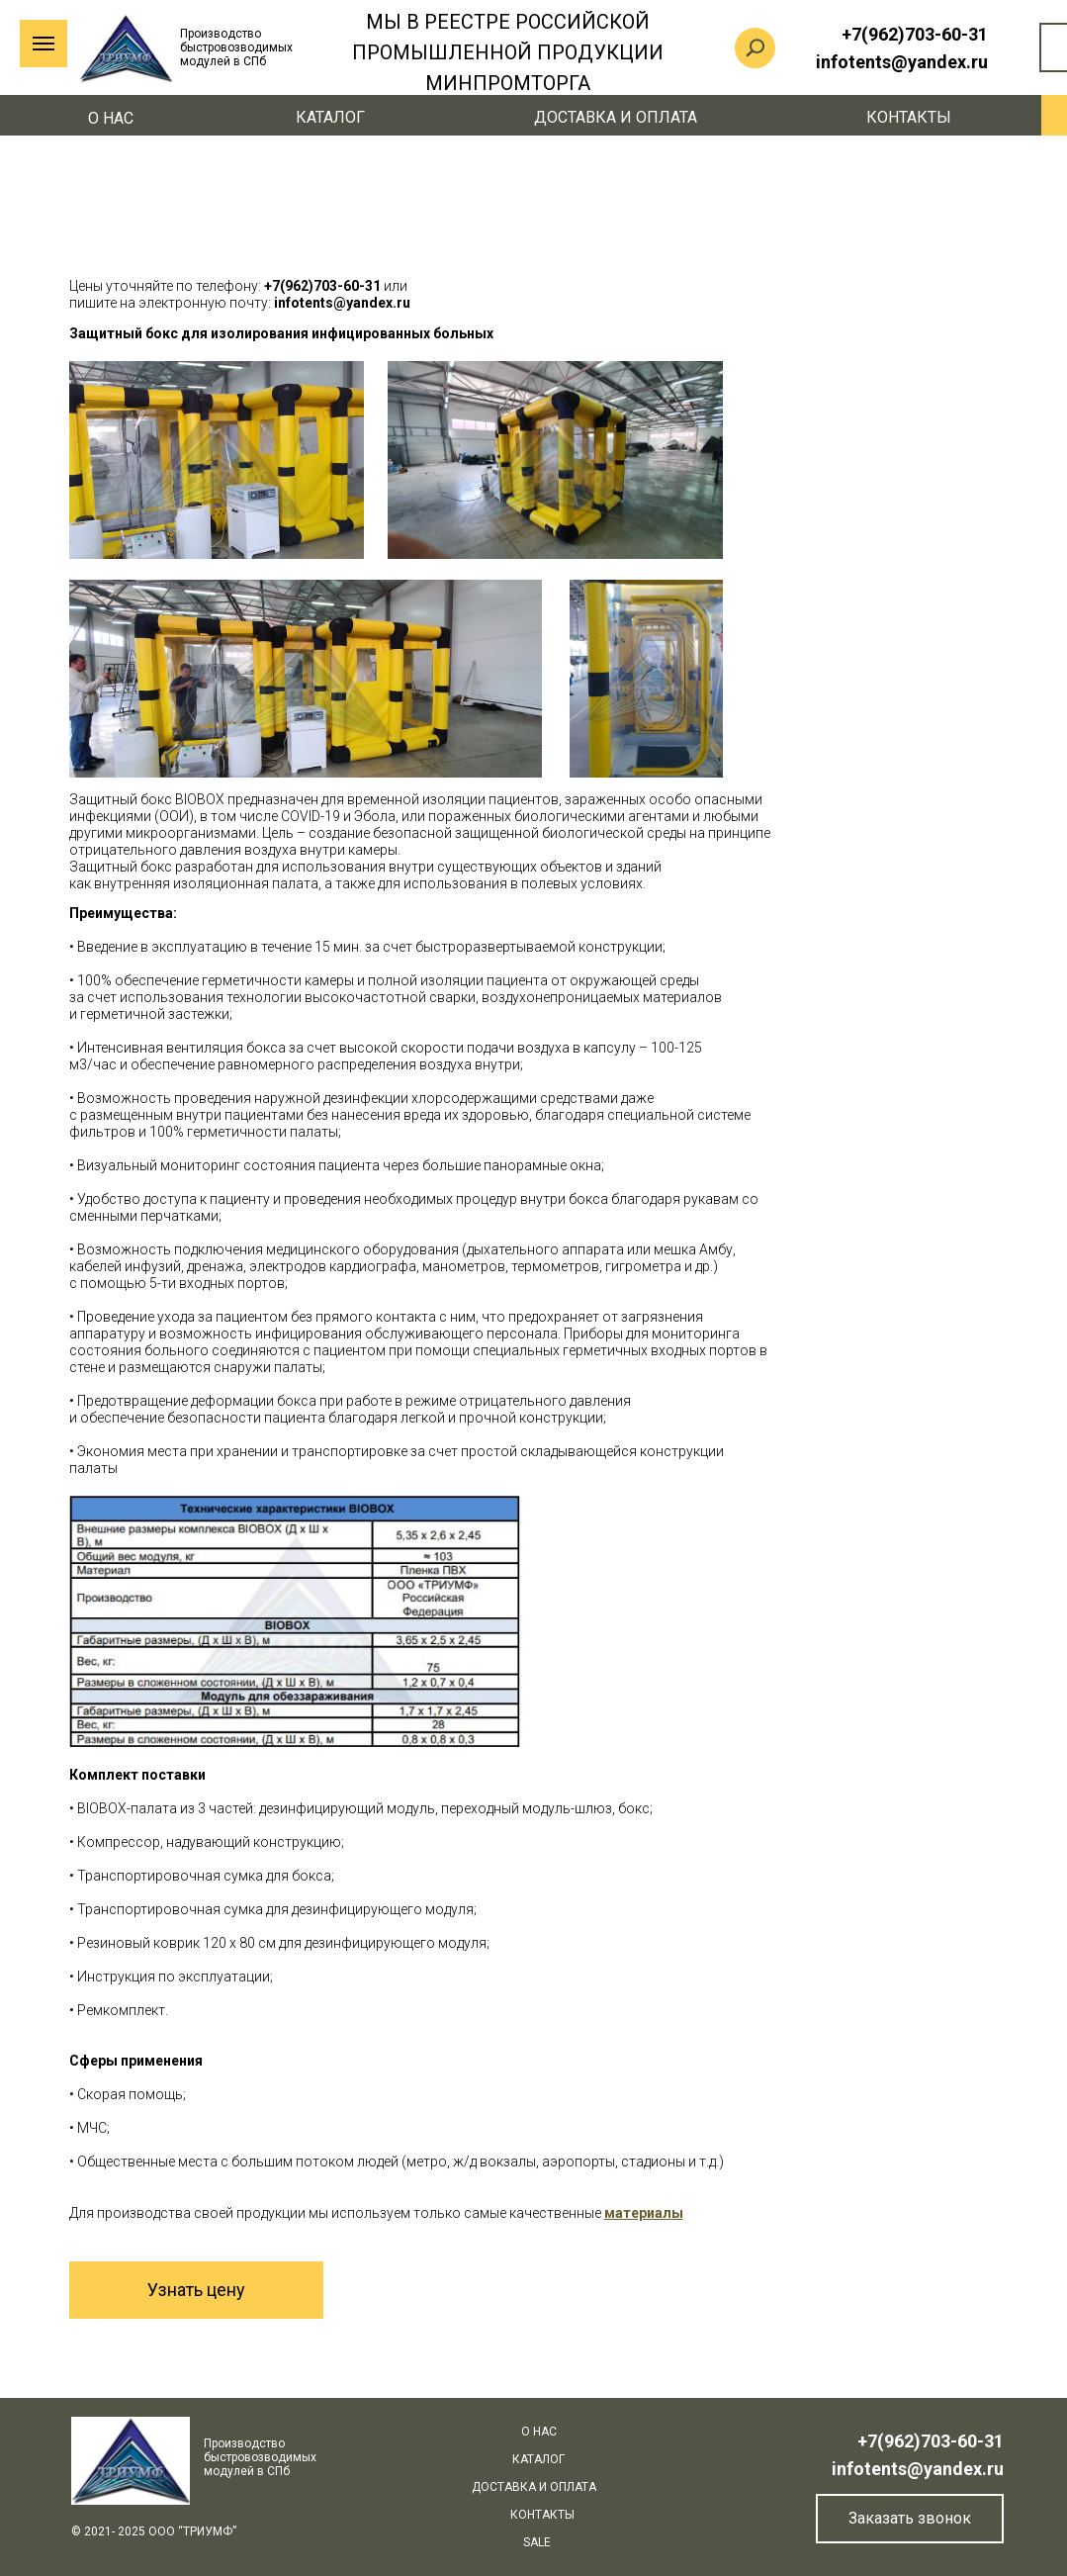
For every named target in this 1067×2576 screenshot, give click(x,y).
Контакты (908, 117)
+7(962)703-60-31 (930, 2441)
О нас (110, 118)
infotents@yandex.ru (918, 2468)
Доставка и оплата (615, 117)
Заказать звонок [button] (909, 2518)
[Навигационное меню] (43, 43)
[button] (643, 2213)
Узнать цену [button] (196, 2289)
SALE (537, 2542)
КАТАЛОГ (330, 117)
